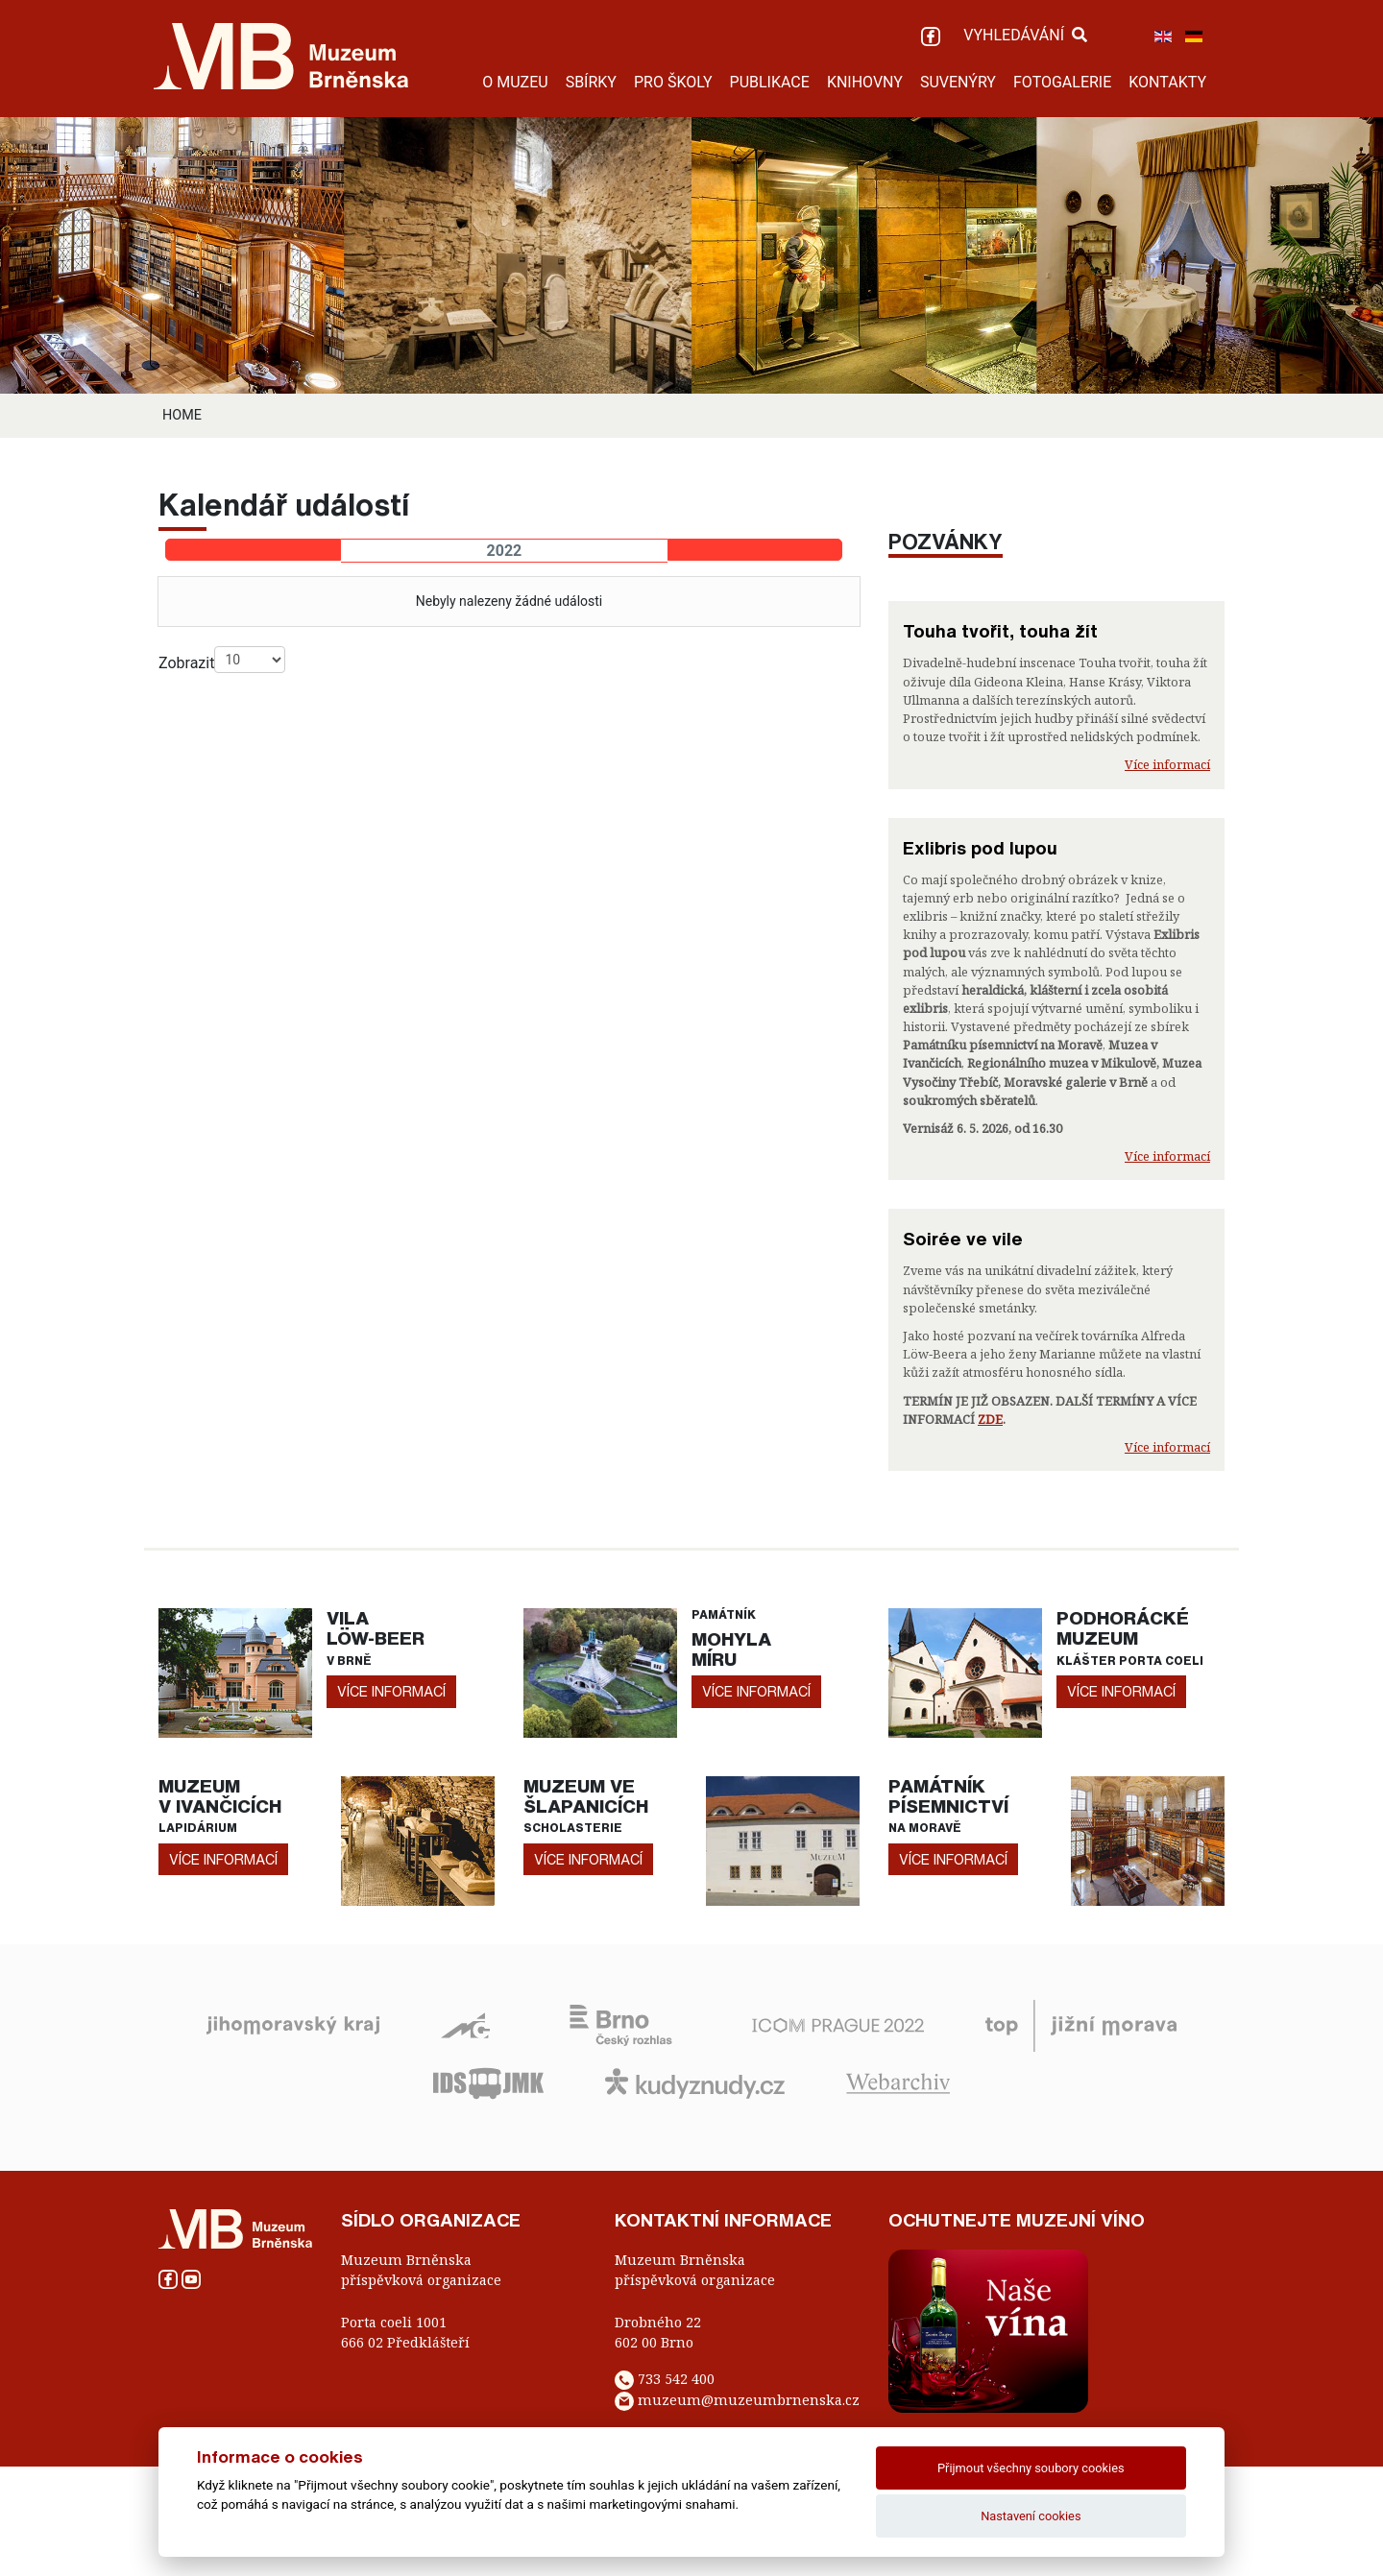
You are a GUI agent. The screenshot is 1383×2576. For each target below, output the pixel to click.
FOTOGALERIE (1062, 82)
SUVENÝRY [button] (958, 82)
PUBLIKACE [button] (770, 82)
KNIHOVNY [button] (865, 82)
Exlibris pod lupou (980, 847)
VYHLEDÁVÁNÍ (1025, 35)
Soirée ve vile (963, 1238)
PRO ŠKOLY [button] (673, 82)
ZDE (990, 1419)
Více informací (1167, 764)
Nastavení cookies (1030, 2516)
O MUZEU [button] (514, 82)
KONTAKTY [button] (1167, 82)
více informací (391, 1691)
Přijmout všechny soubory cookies (1031, 2468)
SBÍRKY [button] (591, 82)
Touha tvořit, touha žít (1000, 630)
